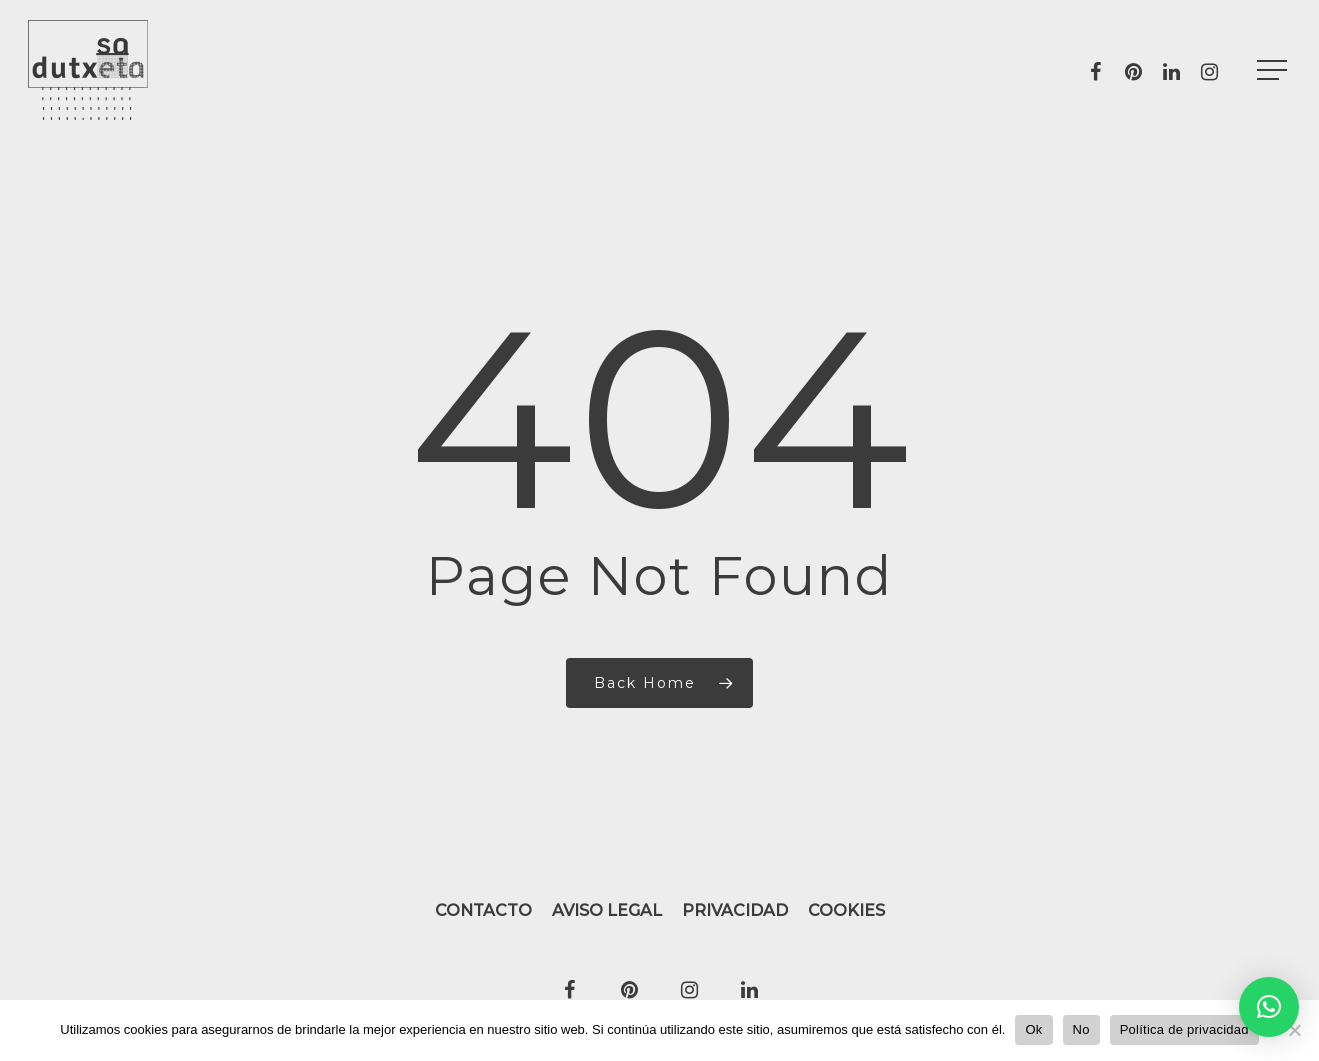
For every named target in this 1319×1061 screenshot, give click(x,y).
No (1081, 1029)
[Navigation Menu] (1274, 70)
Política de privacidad (1184, 1029)
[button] (1269, 1007)
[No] (1294, 1030)
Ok (1033, 1029)
